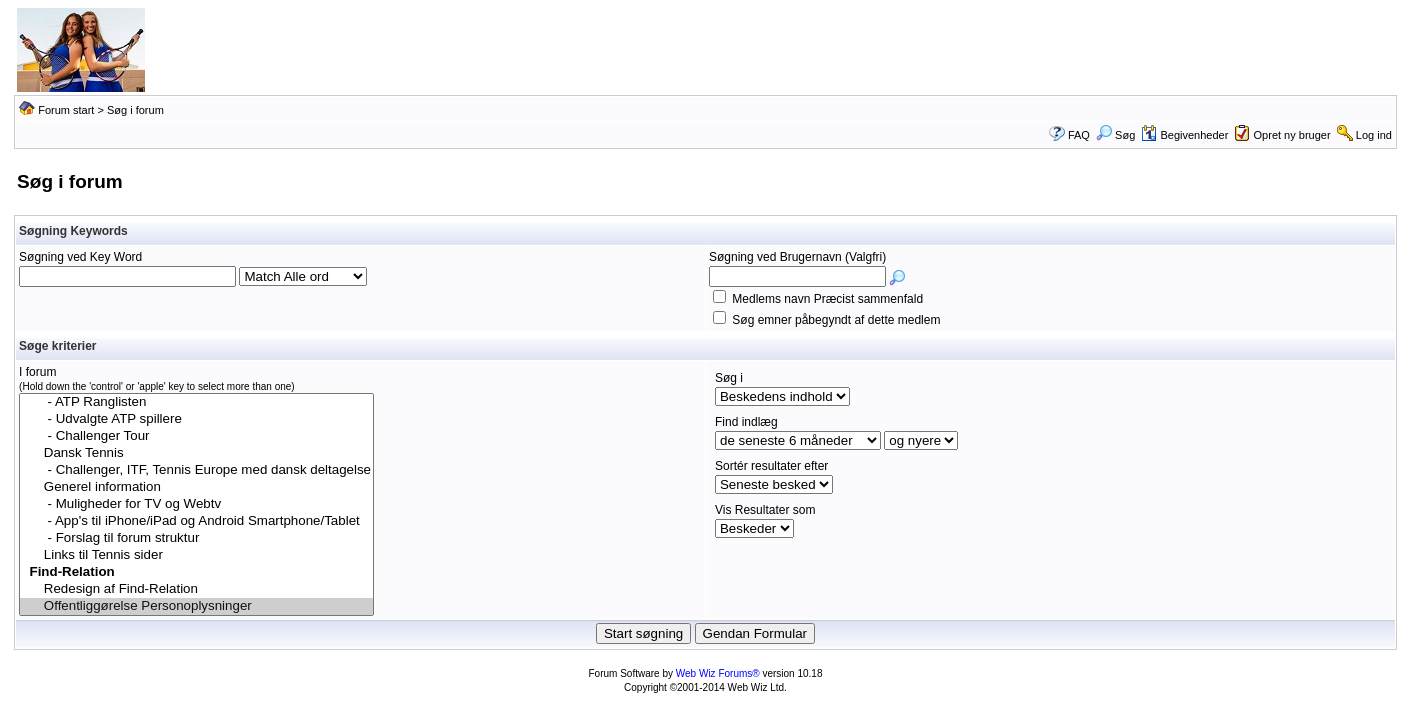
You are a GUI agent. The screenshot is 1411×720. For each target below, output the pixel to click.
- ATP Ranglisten (196, 402)
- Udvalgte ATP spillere (196, 419)
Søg (1115, 135)
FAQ (1079, 135)
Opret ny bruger (1292, 135)
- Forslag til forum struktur (196, 538)
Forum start (66, 110)
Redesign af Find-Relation (196, 589)
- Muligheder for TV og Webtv (196, 504)
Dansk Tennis (196, 453)
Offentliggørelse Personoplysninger (196, 606)
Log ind (1374, 135)
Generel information (196, 487)
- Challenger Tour (196, 436)
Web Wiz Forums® (718, 673)
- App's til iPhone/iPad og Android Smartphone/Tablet (196, 521)
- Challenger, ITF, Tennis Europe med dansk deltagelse (196, 470)
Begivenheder (1184, 135)
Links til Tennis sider (196, 555)
